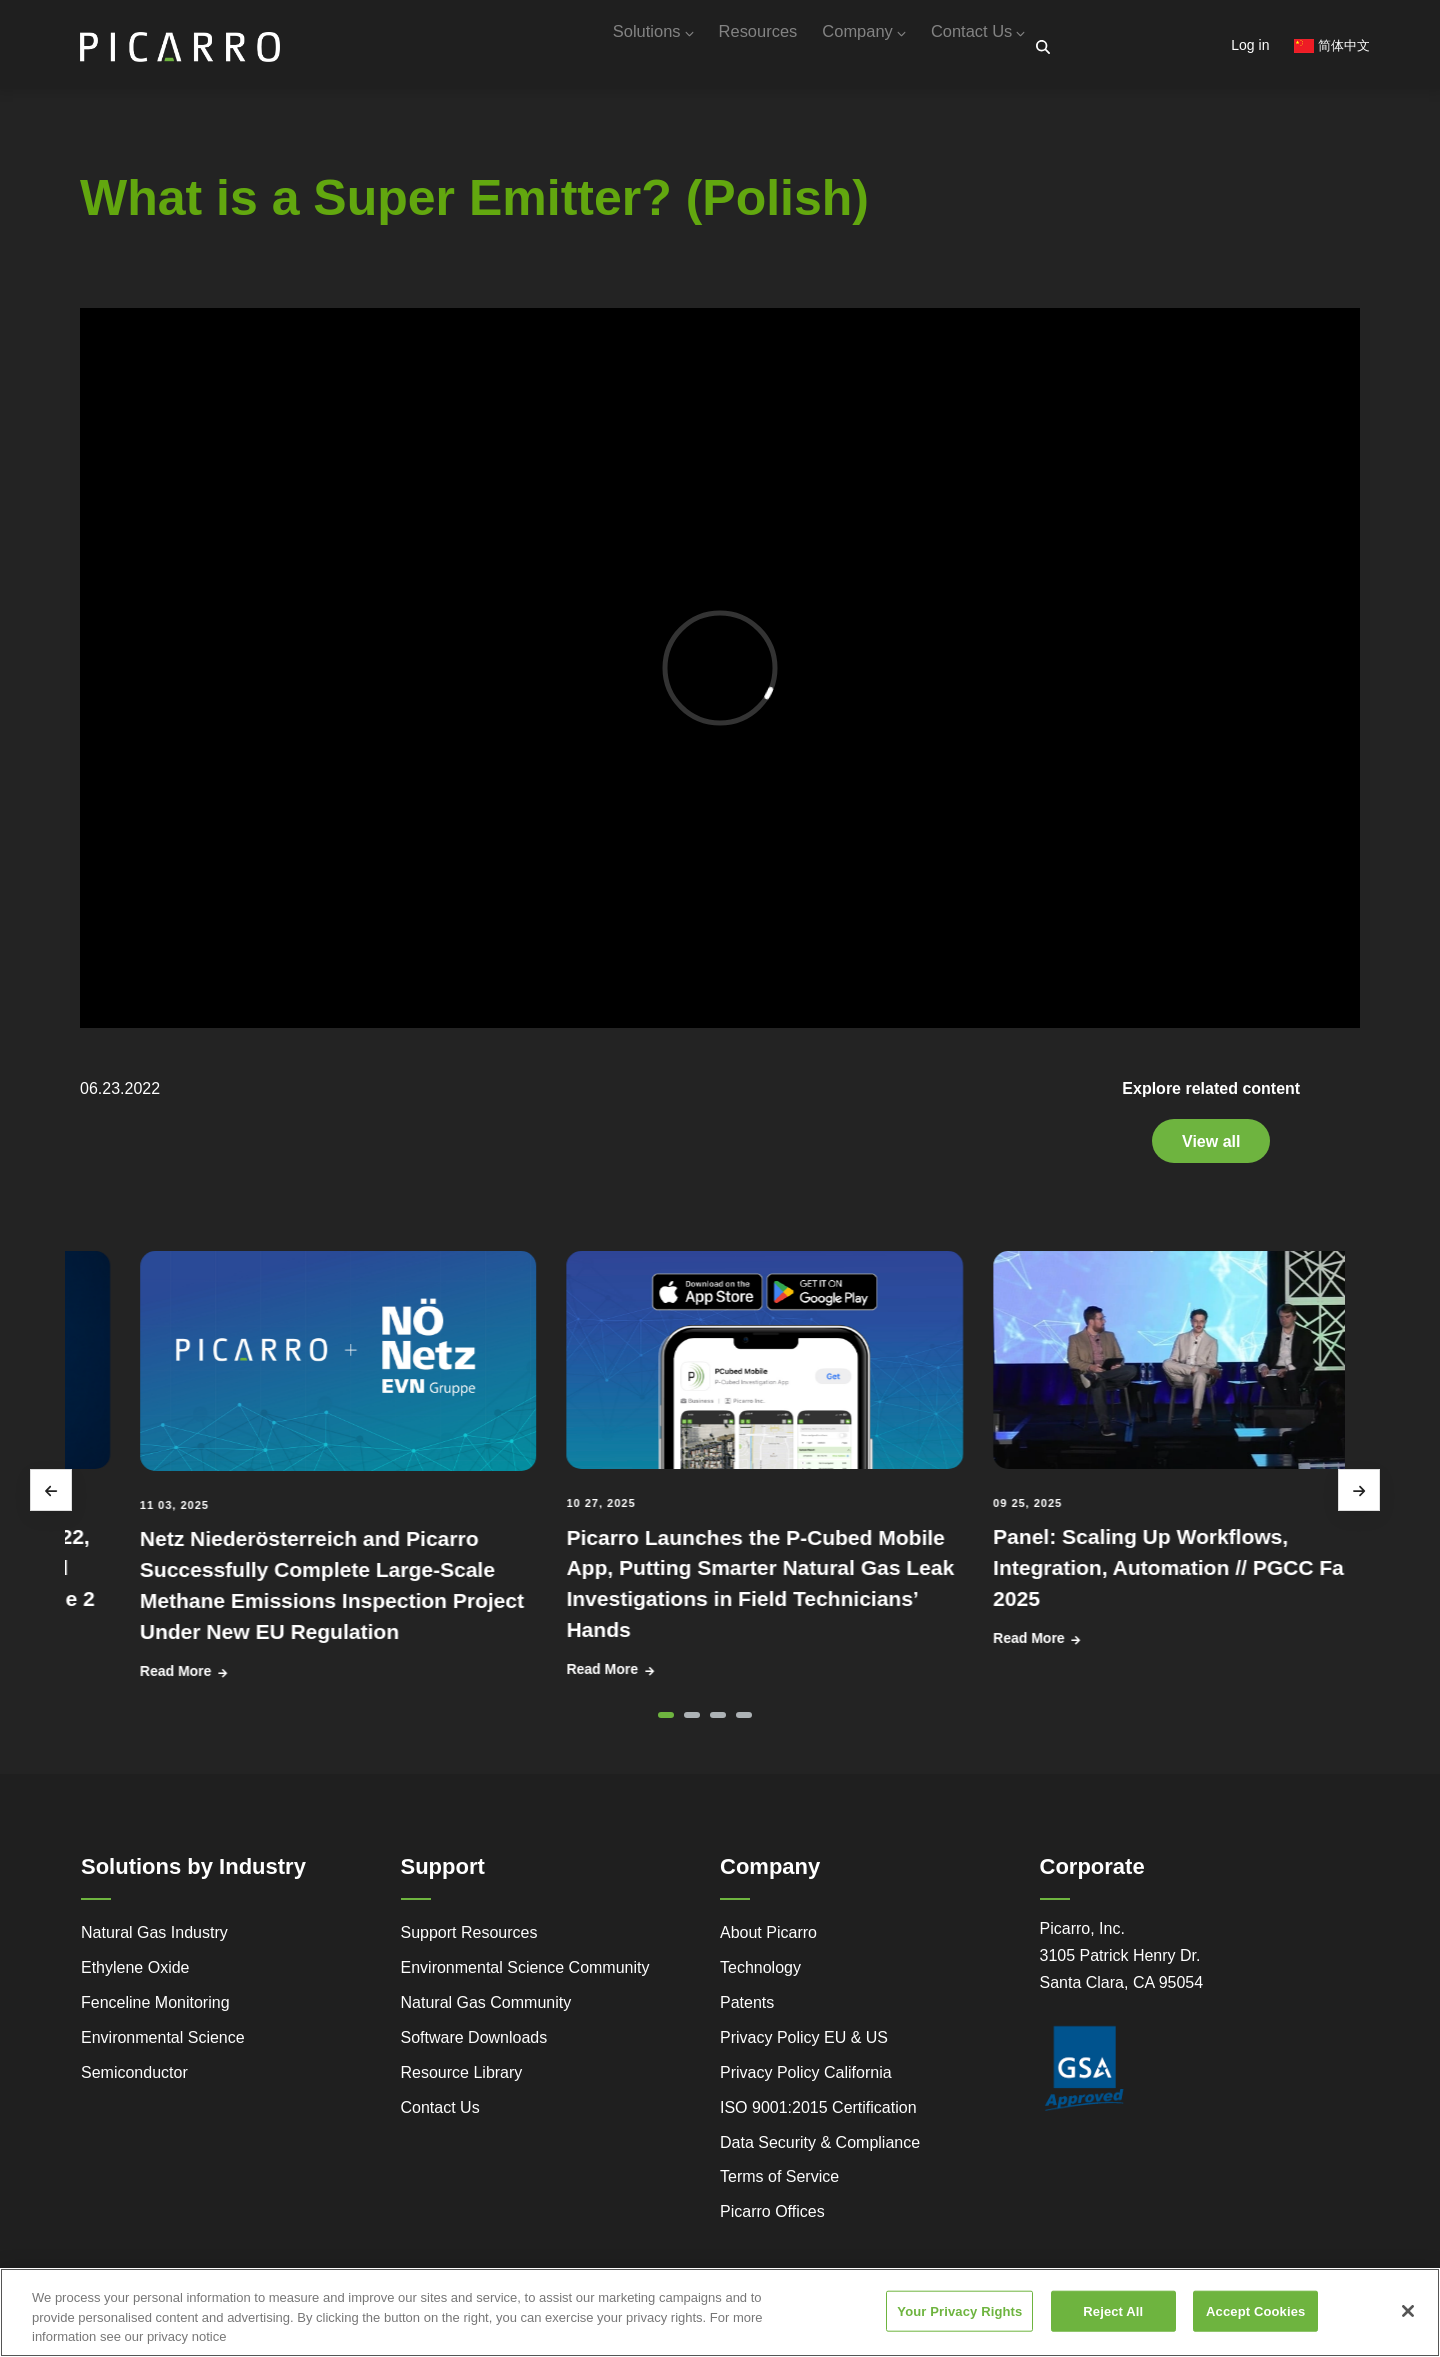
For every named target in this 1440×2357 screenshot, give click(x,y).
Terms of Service (779, 2184)
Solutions (592, 47)
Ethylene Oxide (135, 1975)
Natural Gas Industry (154, 1940)
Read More (304, 1679)
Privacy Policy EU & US (804, 2045)
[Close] (1408, 2311)
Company (838, 47)
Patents (747, 2010)
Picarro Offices (772, 2219)
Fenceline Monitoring (155, 2010)
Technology (760, 1975)
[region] (720, 2312)
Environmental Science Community (525, 1975)
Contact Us (970, 47)
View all (1211, 1148)
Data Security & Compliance (820, 2150)
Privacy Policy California (806, 2080)
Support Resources (469, 1940)
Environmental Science (163, 2045)
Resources (715, 47)
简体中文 (1332, 45)
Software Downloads (474, 2045)
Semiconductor (134, 2080)
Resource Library (462, 2080)
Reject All (1113, 2310)
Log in (1250, 45)
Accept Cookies (1255, 2310)
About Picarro (768, 1940)
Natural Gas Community (486, 2010)
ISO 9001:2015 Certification (818, 2115)
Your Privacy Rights (959, 2310)
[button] (666, 1723)
